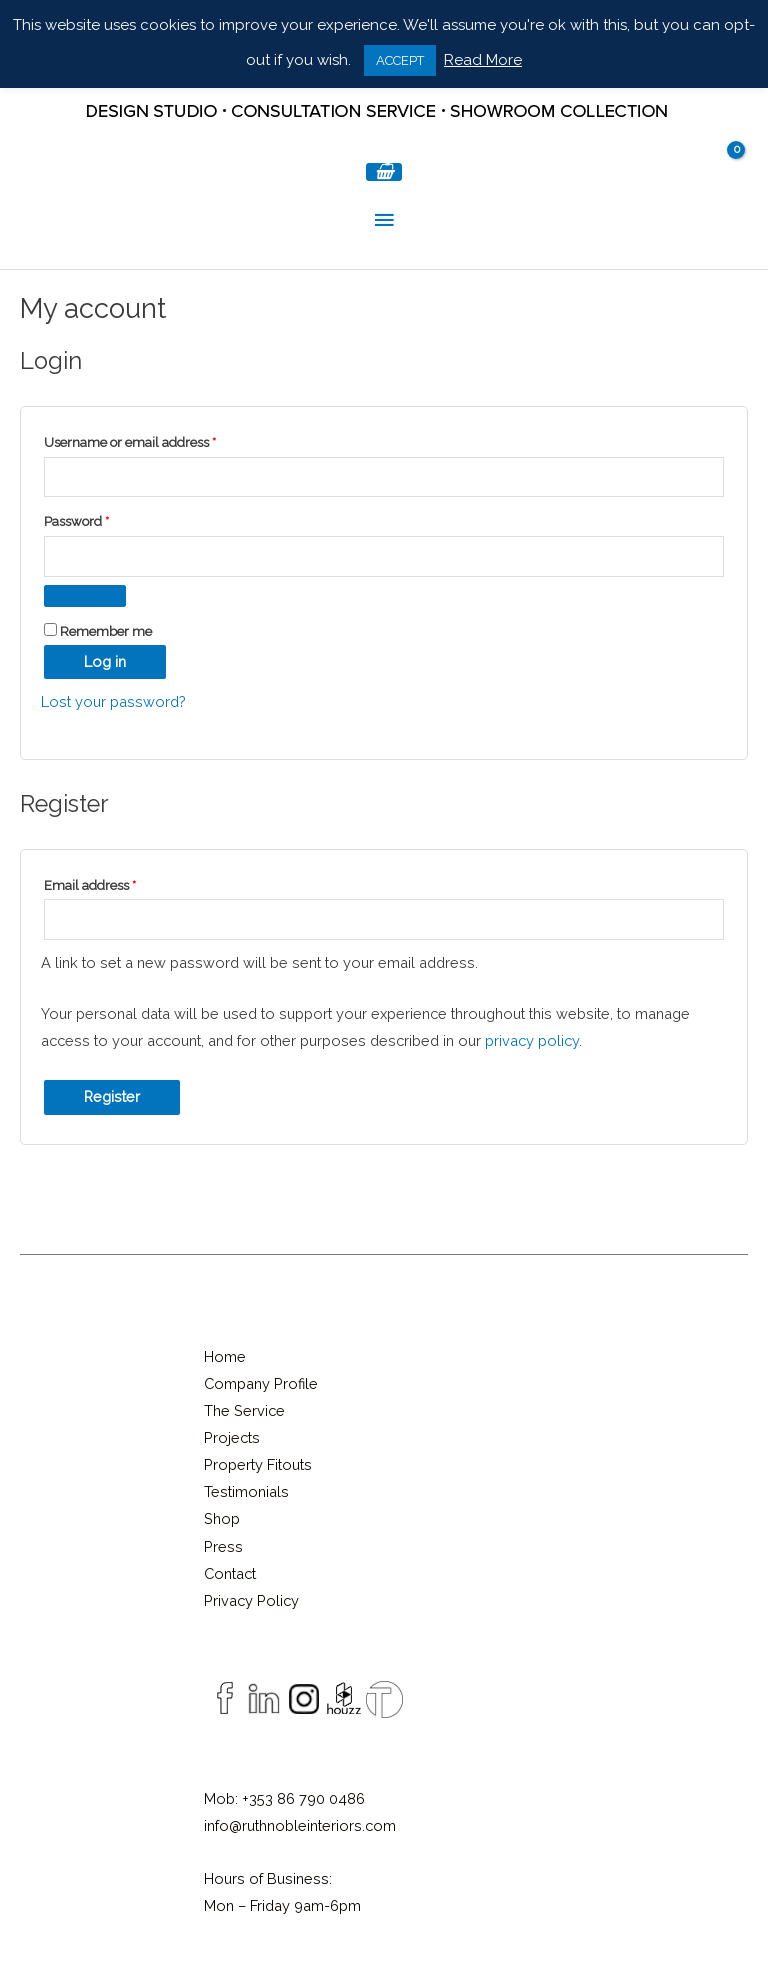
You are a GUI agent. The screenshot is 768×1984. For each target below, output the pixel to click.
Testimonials (246, 1491)
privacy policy (532, 1040)
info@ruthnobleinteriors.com (300, 1825)
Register (112, 1096)
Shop (222, 1518)
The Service (244, 1410)
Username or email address (157, 440)
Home (225, 1356)
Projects (232, 1437)
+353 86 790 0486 (303, 1798)
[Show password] (85, 596)
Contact (230, 1573)
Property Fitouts (258, 1464)
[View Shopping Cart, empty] (384, 172)
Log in (105, 661)
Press (223, 1546)
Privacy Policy (251, 1600)
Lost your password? (113, 701)
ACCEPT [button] (400, 60)
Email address (117, 883)
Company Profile (261, 1383)
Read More (483, 60)
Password (103, 519)
